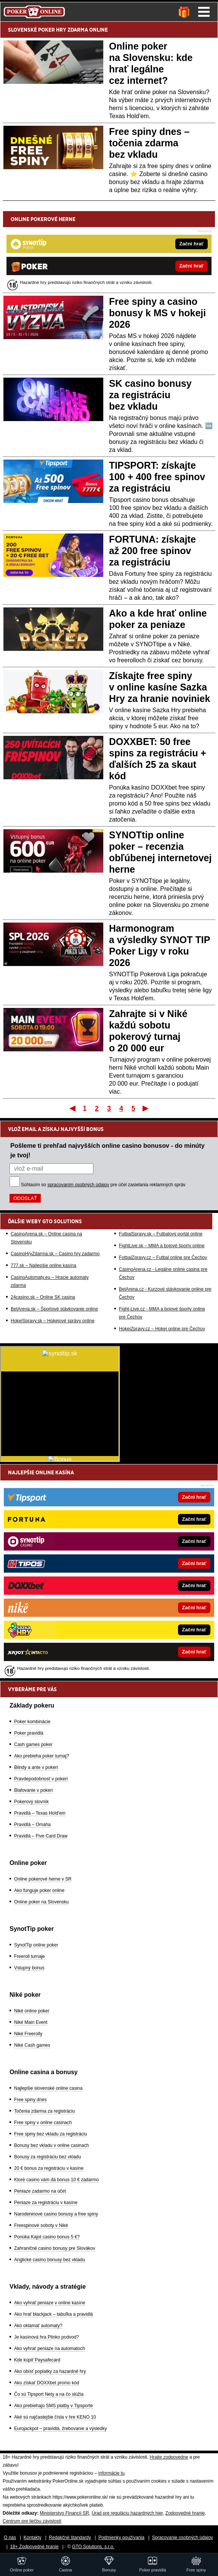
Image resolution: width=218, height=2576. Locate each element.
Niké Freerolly (28, 2033)
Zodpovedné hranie (185, 2513)
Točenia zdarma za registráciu (44, 2111)
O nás (10, 2537)
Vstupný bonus (29, 1967)
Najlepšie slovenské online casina (48, 2088)
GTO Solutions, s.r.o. (93, 2546)
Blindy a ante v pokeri (36, 1767)
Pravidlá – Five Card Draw (40, 1836)
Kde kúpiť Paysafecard (37, 2360)
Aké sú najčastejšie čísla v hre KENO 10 (55, 2417)
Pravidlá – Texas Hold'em (40, 1813)
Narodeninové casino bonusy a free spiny (56, 2214)
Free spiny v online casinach (43, 2122)
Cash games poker (33, 1744)
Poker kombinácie (32, 1721)
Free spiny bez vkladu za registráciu (50, 2134)
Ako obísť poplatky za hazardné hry (50, 2371)
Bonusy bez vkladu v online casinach (51, 2145)
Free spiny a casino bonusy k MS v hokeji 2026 (157, 313)
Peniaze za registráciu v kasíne (45, 2202)
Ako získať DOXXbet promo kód (46, 2382)
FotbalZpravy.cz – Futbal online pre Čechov (163, 1257)
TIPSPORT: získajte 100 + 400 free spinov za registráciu (157, 476)
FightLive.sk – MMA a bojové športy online (162, 1245)
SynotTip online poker (36, 1945)
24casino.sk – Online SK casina (43, 1297)
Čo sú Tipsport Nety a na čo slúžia (48, 2394)
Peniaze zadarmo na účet (40, 2191)
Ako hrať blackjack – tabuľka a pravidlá (53, 2314)
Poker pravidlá (28, 1733)
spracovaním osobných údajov (78, 1184)
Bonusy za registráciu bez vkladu (47, 2156)
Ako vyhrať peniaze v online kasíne (49, 2302)
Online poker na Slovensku (41, 1902)
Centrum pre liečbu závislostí (32, 2521)
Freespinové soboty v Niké (41, 2225)
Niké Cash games (32, 2045)
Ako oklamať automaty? (38, 2325)
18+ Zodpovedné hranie (34, 2546)
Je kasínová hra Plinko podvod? (46, 2337)
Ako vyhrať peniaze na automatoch (49, 2348)
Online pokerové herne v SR (43, 1879)
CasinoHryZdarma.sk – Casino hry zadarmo (55, 1253)
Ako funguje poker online (39, 1890)
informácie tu (111, 2473)
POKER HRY (52, 29)
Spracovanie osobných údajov (182, 2537)
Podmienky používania (121, 2537)
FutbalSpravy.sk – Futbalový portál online (160, 1234)
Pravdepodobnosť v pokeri (41, 1778)
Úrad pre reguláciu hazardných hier (127, 2513)
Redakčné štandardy (70, 2537)
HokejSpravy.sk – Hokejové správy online (53, 1320)
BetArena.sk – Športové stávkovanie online (54, 1309)
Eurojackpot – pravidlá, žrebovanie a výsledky (60, 2428)
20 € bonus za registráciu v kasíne (48, 2168)
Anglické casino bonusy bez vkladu (49, 2259)
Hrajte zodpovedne (169, 2457)
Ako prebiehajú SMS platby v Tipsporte (53, 2405)
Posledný (146, 1108)
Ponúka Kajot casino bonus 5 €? (47, 2237)
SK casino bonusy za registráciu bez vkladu (150, 395)
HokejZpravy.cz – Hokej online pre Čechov (162, 1328)
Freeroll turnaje (29, 1956)
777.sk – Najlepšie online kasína (43, 1265)
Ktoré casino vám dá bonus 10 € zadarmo (56, 2179)
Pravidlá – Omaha (32, 1824)
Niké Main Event (30, 2022)
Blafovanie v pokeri (33, 1790)
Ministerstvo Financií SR (64, 2513)
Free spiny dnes (30, 2099)
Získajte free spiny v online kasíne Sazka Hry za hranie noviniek (159, 687)
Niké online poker (32, 2011)
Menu (204, 12)
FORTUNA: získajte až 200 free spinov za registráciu (152, 550)
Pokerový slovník (31, 1801)
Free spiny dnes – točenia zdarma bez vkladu (149, 143)
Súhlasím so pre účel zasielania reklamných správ (103, 1184)
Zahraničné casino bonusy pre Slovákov (54, 2248)
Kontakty (33, 2537)
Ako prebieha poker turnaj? (41, 1756)
